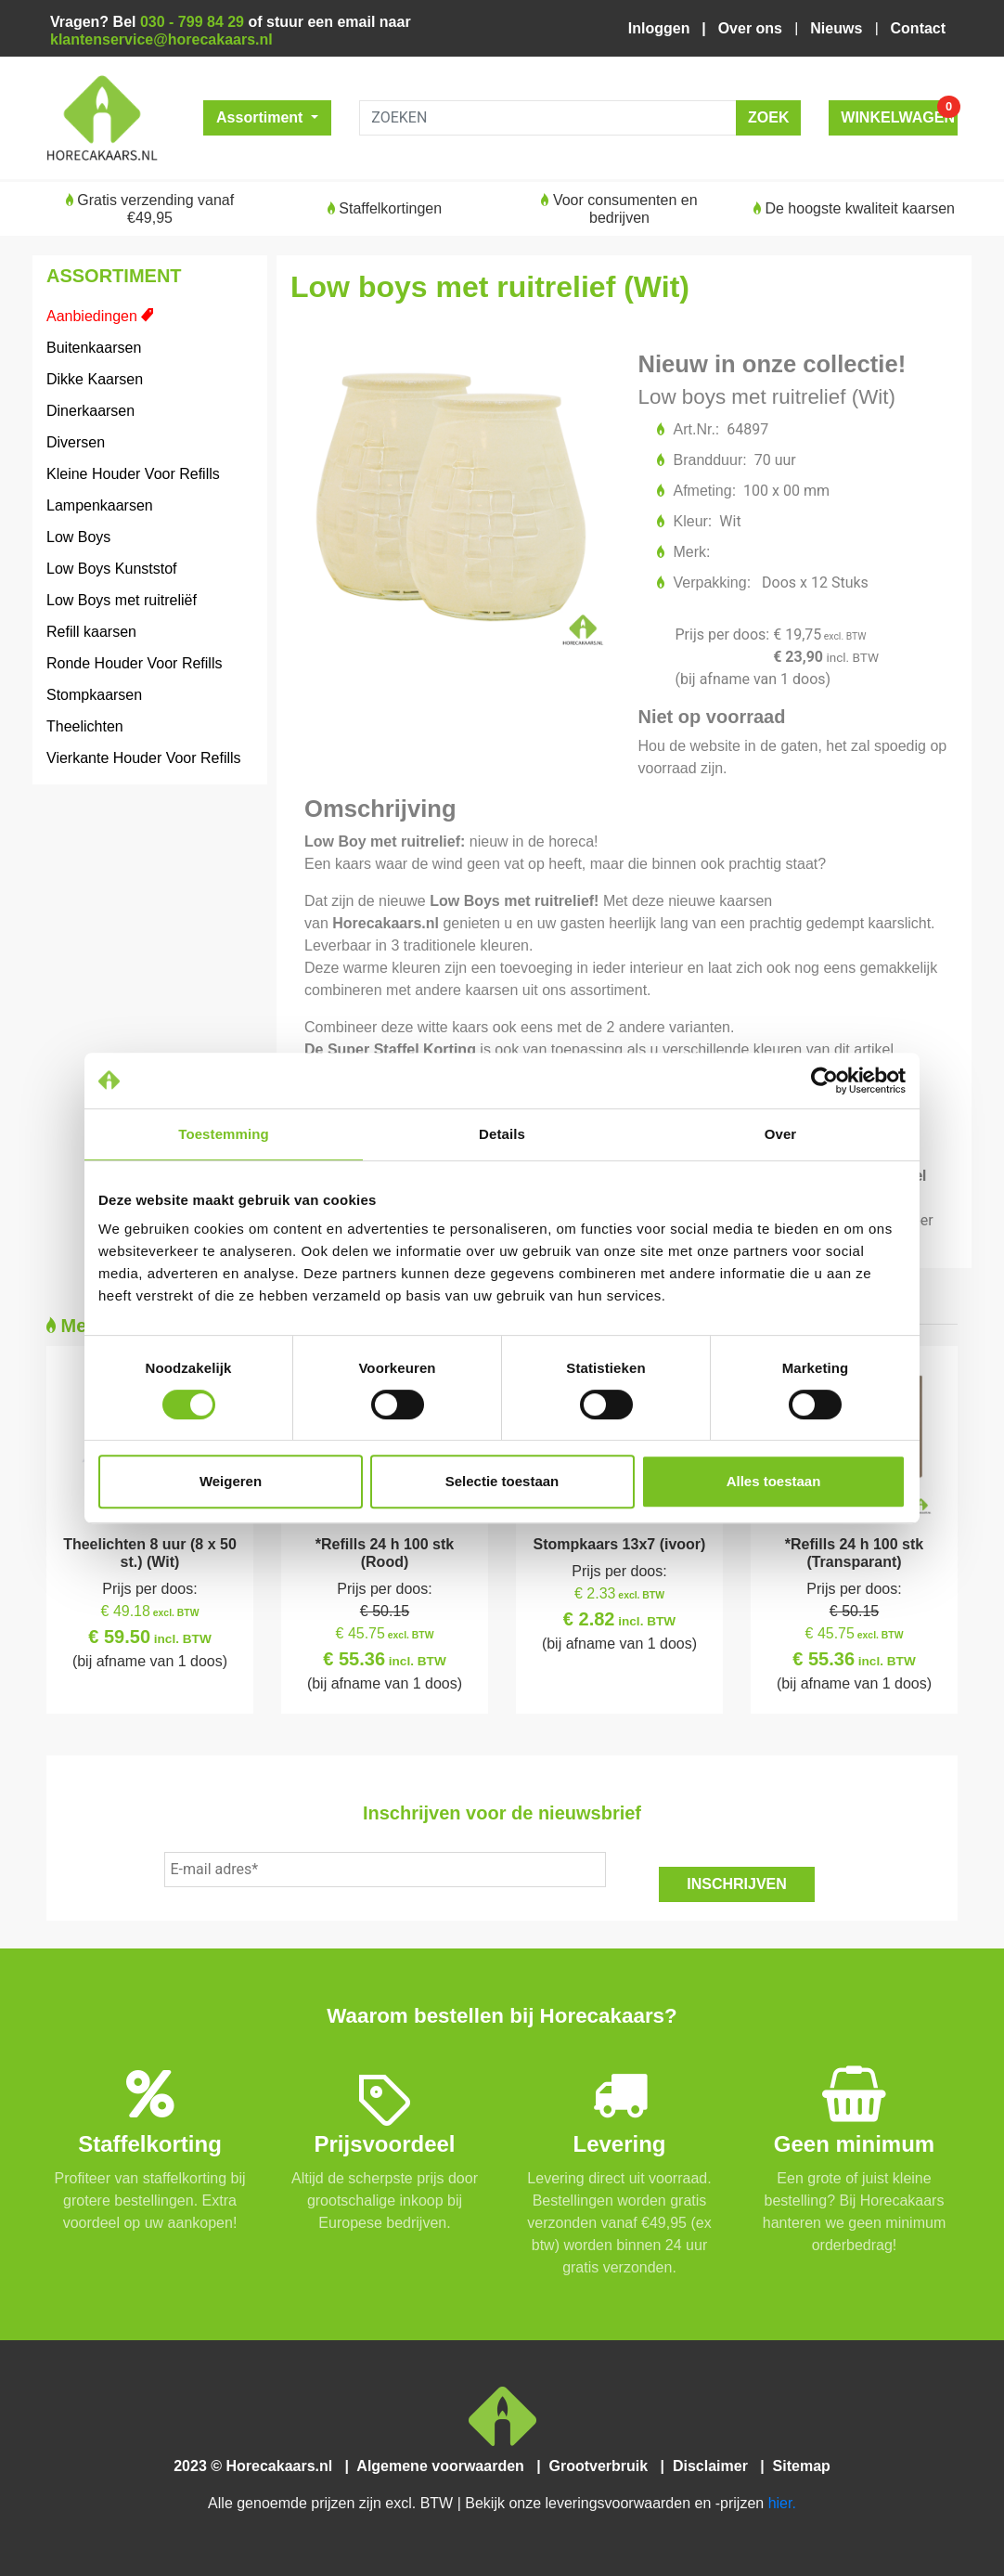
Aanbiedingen (91, 316)
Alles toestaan (774, 1481)
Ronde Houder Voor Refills (134, 663)
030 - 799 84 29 (192, 22)
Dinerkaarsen (90, 411)
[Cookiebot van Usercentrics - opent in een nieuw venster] (824, 1080)
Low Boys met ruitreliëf (121, 600)
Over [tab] (781, 1134)
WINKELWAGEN (899, 112)
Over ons (752, 28)
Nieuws (838, 28)
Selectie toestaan (502, 1481)
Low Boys (78, 537)
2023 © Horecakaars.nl (259, 2466)
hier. (782, 2503)
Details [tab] (502, 1134)
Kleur (692, 521)
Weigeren (231, 1481)
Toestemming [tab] (223, 1134)
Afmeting (704, 490)
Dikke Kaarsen (94, 379)
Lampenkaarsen (99, 505)
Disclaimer (714, 2466)
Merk (691, 552)
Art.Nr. (695, 429)
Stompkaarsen (94, 695)
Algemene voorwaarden (444, 2466)
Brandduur (709, 460)
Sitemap (799, 2466)
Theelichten (84, 726)
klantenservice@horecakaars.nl (161, 39)
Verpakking (711, 582)
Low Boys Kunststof (111, 568)
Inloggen (663, 28)
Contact (918, 28)
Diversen (75, 442)
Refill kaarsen (91, 632)
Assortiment (261, 117)
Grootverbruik (602, 2466)
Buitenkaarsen (93, 348)
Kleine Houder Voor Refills (133, 474)
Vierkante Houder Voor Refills (143, 758)
